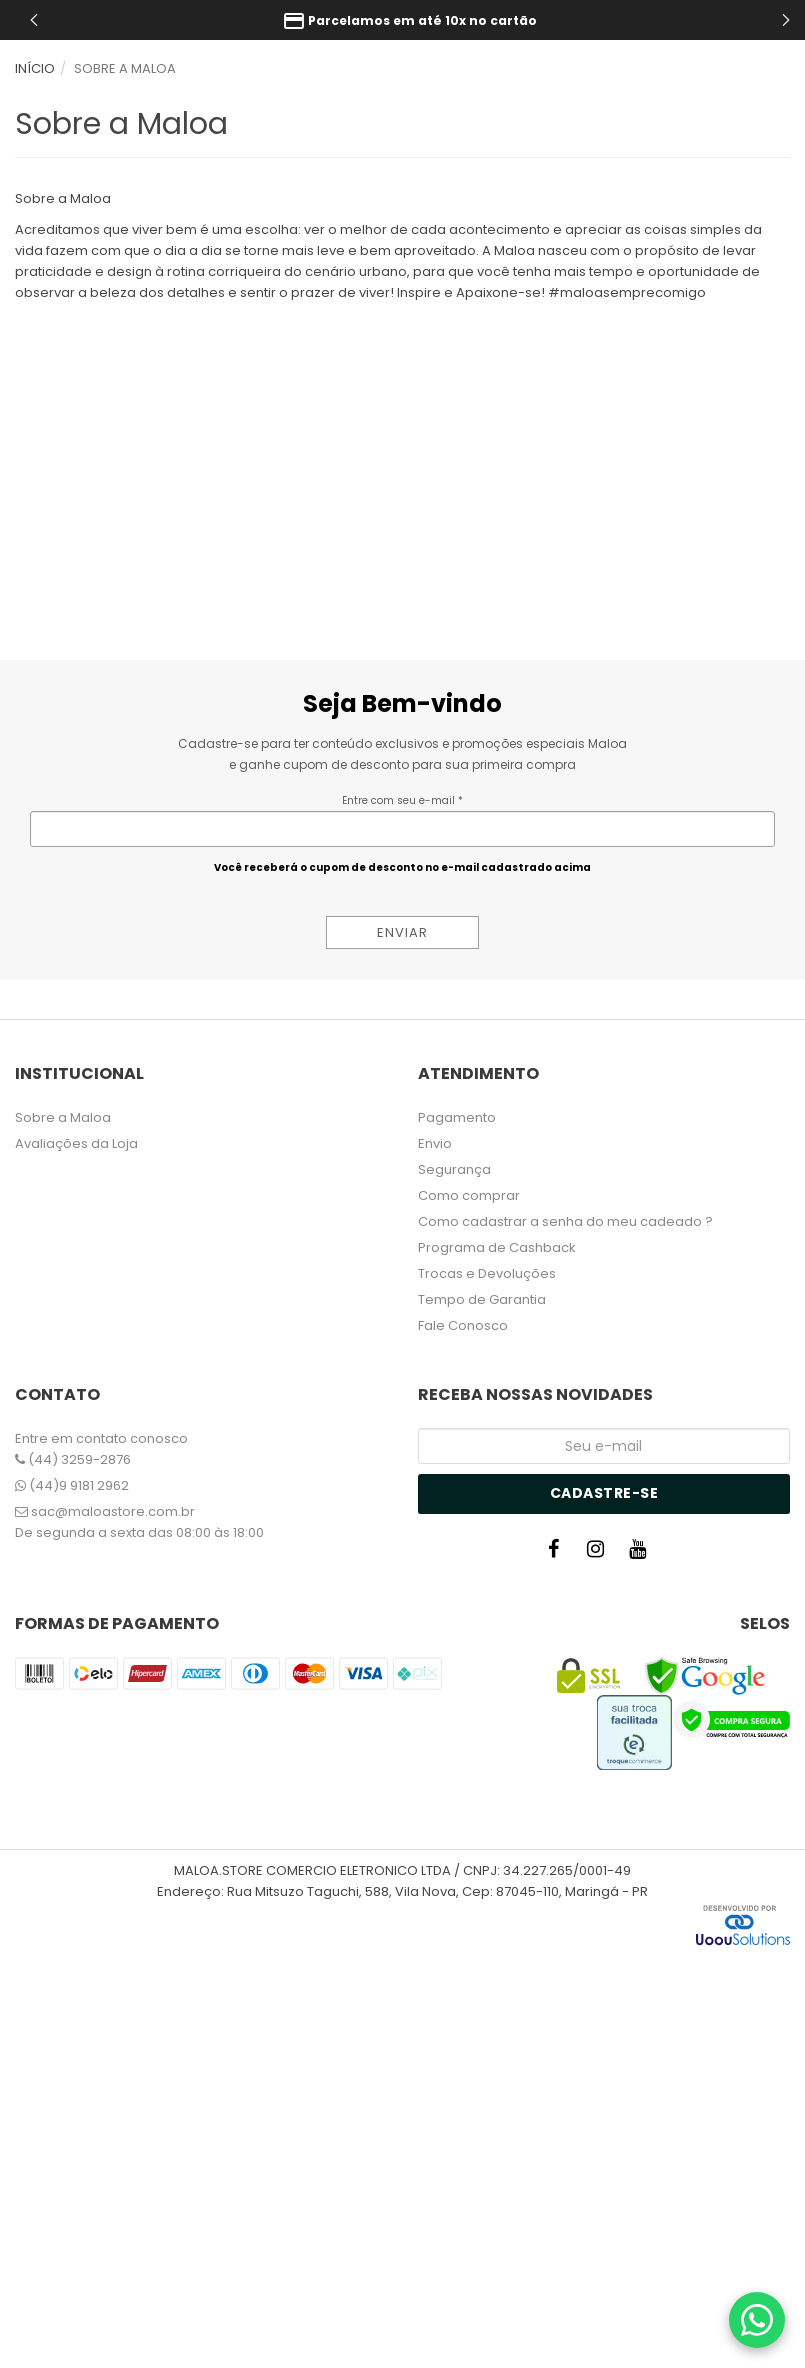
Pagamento (457, 1117)
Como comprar (469, 1195)
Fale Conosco (463, 1325)
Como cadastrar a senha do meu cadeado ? (565, 1221)
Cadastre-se (604, 1493)
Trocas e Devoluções (487, 1273)
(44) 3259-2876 (73, 1459)
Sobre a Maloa (63, 1117)
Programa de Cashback (497, 1247)
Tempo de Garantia (482, 1299)
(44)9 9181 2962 (72, 1485)
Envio (435, 1143)
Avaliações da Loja (76, 1143)
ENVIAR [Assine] (402, 932)
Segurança (454, 1169)
